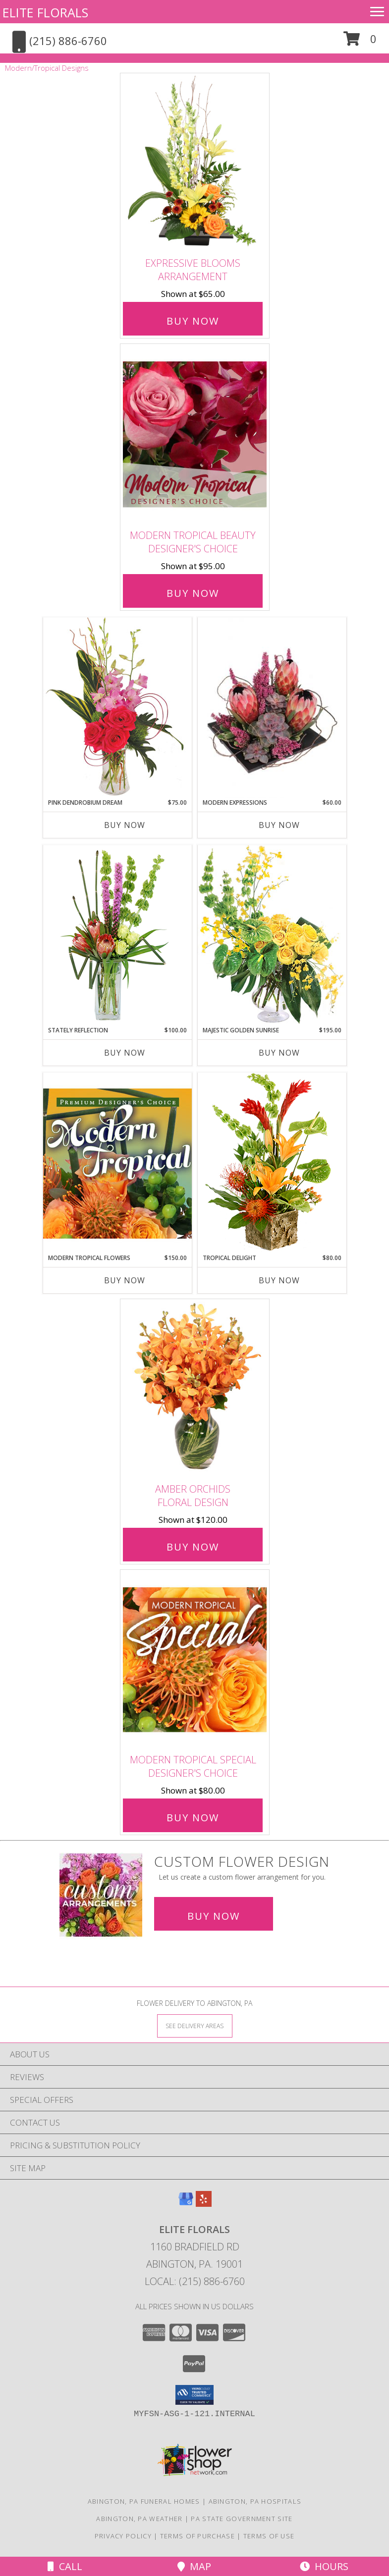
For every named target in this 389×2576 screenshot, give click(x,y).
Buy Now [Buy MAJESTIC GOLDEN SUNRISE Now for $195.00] (279, 1052)
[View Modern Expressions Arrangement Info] (272, 708)
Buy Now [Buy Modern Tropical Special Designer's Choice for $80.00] (193, 1817)
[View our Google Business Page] (186, 2203)
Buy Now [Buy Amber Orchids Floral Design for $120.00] (193, 1547)
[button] (360, 42)
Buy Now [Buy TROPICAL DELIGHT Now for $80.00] (279, 1280)
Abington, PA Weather (139, 2518)
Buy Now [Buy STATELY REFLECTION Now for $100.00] (124, 1052)
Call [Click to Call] (65, 2566)
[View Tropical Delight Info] (272, 1163)
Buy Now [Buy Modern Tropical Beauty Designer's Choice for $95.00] (193, 593)
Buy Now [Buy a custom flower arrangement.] (213, 1916)
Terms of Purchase (197, 2535)
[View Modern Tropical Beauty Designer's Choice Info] (195, 434)
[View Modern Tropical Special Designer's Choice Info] (195, 1659)
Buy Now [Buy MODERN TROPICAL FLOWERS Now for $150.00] (124, 1280)
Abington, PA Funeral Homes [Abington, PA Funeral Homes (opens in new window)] (144, 2501)
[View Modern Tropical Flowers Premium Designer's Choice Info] (117, 1163)
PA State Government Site (241, 2518)
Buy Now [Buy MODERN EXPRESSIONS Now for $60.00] (279, 825)
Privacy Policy (123, 2535)
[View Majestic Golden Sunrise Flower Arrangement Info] (272, 935)
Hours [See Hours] (324, 2566)
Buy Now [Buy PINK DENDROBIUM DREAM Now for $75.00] (124, 825)
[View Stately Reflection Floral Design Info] (117, 935)
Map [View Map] (194, 2566)
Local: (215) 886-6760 (195, 2281)
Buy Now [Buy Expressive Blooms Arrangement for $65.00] (193, 321)
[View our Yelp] (204, 2203)
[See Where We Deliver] (194, 2025)
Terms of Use (269, 2535)
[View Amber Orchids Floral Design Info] (195, 1388)
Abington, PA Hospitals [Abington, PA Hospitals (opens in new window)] (255, 2501)
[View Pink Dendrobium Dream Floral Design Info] (117, 707)
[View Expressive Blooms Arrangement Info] (195, 163)
